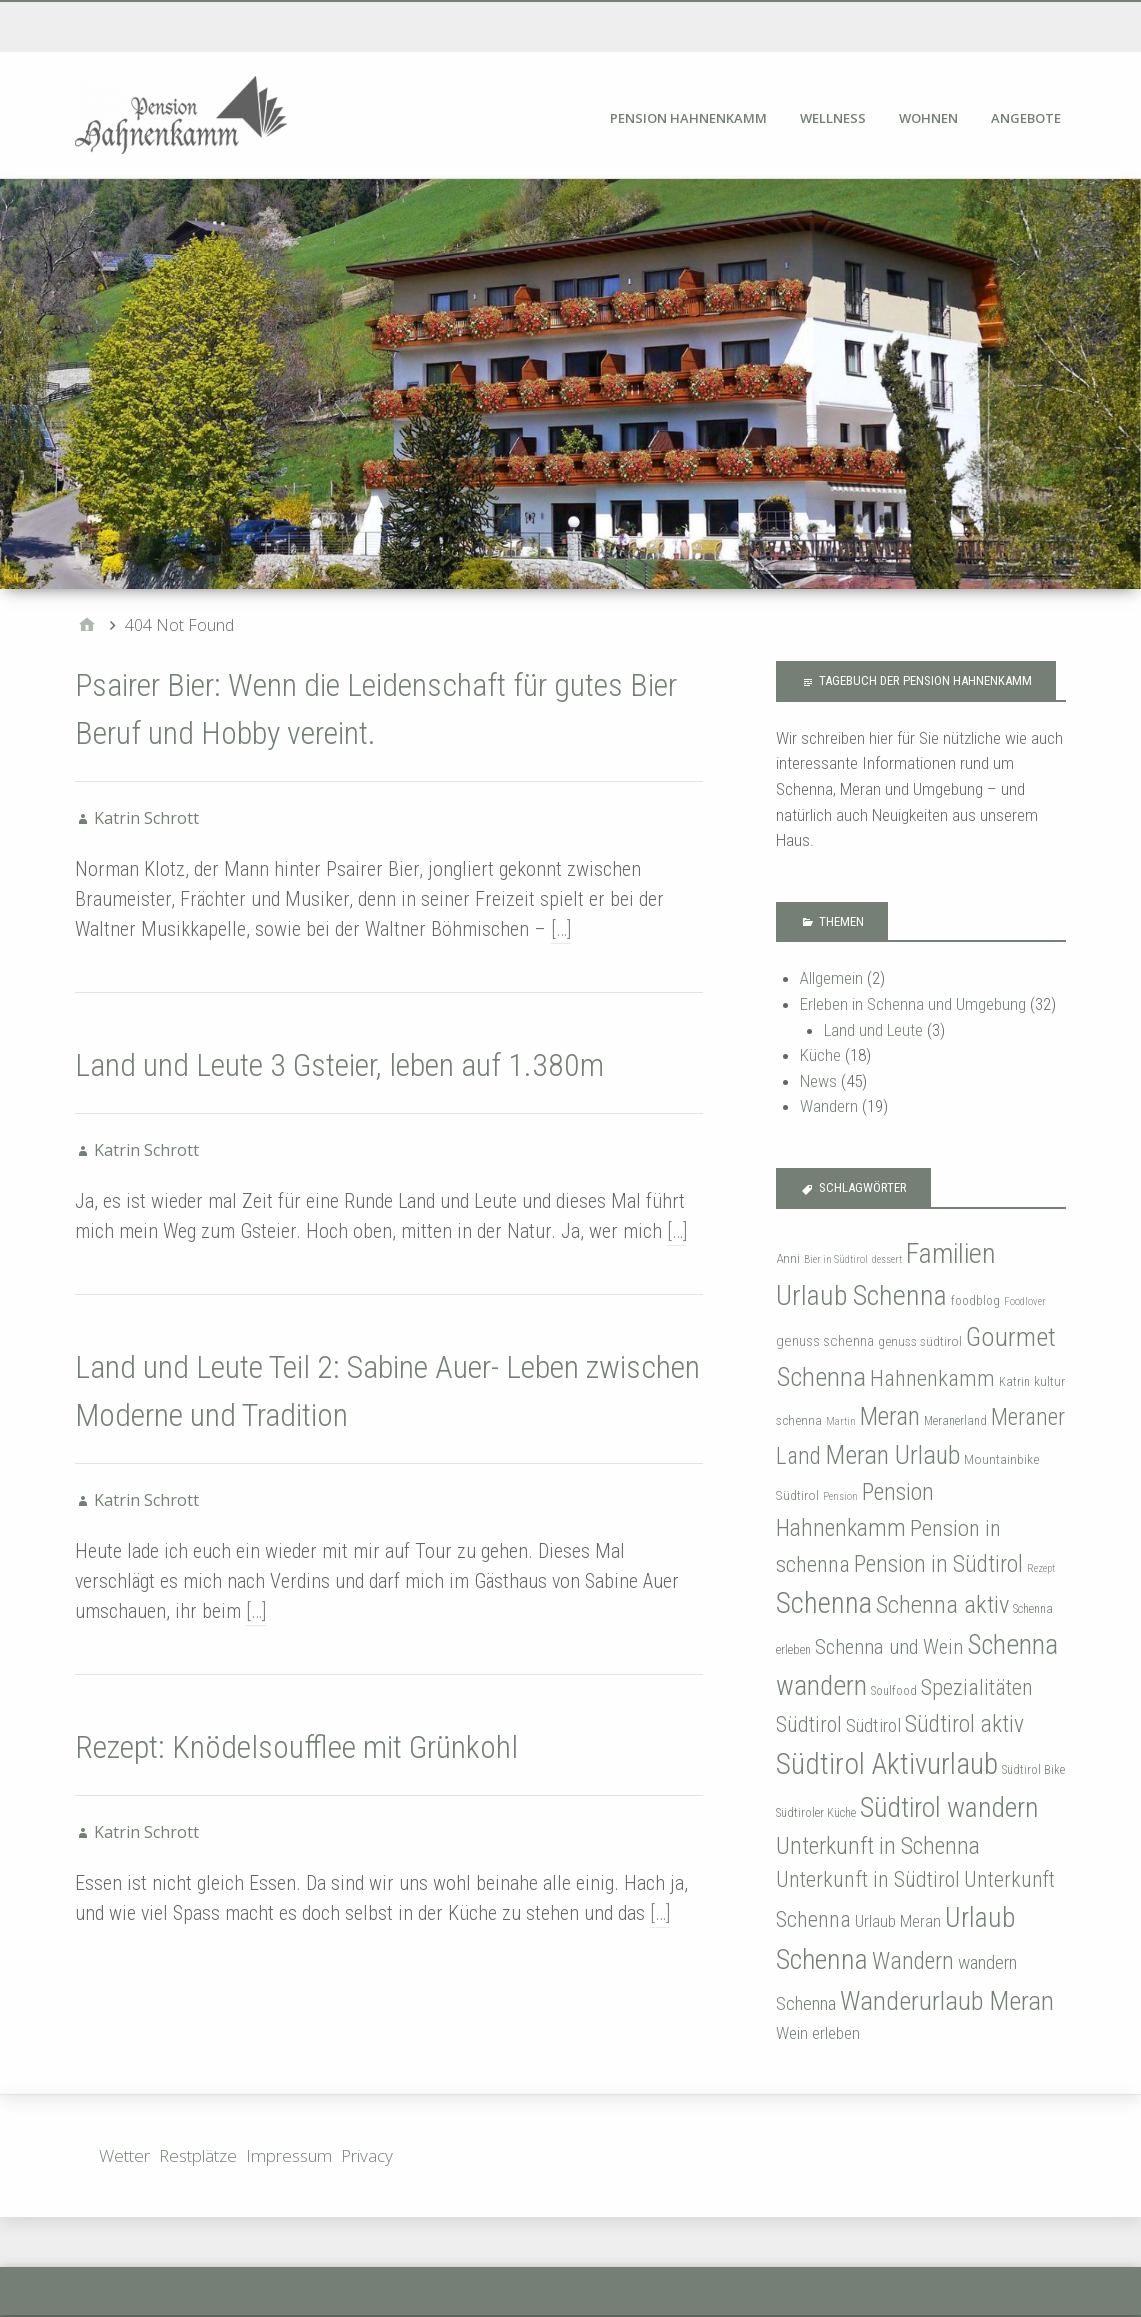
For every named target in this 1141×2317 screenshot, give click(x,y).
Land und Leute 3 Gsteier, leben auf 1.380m (339, 1065)
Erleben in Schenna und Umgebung (913, 1004)
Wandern (829, 1106)
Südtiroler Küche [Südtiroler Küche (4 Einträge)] (816, 1813)
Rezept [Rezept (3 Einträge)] (1041, 1568)
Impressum (289, 2155)
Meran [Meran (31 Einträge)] (890, 1416)
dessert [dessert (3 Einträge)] (887, 1259)
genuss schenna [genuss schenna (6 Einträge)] (825, 1341)
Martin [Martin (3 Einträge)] (841, 1421)
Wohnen (928, 118)
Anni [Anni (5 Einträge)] (788, 1258)
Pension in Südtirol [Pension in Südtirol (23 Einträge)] (938, 1564)
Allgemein (831, 978)
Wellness (833, 118)
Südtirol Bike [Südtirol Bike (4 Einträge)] (1033, 1770)
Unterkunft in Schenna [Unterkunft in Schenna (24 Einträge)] (878, 1846)
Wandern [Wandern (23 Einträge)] (913, 1961)
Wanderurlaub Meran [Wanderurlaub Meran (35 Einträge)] (947, 2000)
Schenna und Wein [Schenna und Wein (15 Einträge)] (889, 1647)
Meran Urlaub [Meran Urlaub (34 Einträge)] (892, 1455)
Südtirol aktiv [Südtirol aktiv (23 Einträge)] (964, 1724)
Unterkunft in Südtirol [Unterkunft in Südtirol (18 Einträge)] (868, 1879)
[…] (561, 929)
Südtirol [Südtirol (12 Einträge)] (873, 1725)
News (818, 1081)
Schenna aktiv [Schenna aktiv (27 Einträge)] (942, 1604)
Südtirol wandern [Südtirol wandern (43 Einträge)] (949, 1807)
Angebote (1026, 118)
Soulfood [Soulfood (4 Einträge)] (894, 1691)
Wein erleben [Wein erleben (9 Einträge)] (818, 2033)
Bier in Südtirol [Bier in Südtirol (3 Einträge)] (836, 1259)
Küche (820, 1055)
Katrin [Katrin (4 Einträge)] (1014, 1382)
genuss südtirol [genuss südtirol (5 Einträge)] (920, 1341)
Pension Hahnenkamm (688, 118)
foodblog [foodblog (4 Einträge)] (975, 1301)
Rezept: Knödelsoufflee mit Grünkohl (296, 1747)
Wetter (124, 2155)
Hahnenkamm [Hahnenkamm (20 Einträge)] (932, 1378)
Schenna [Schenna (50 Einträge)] (824, 1603)
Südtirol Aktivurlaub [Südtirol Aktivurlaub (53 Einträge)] (887, 1764)
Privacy (367, 2155)
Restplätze (198, 2155)
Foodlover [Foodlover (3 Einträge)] (1025, 1301)
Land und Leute (873, 1030)
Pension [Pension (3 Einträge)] (840, 1496)
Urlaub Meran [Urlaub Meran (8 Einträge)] (898, 1921)
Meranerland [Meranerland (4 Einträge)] (955, 1421)
